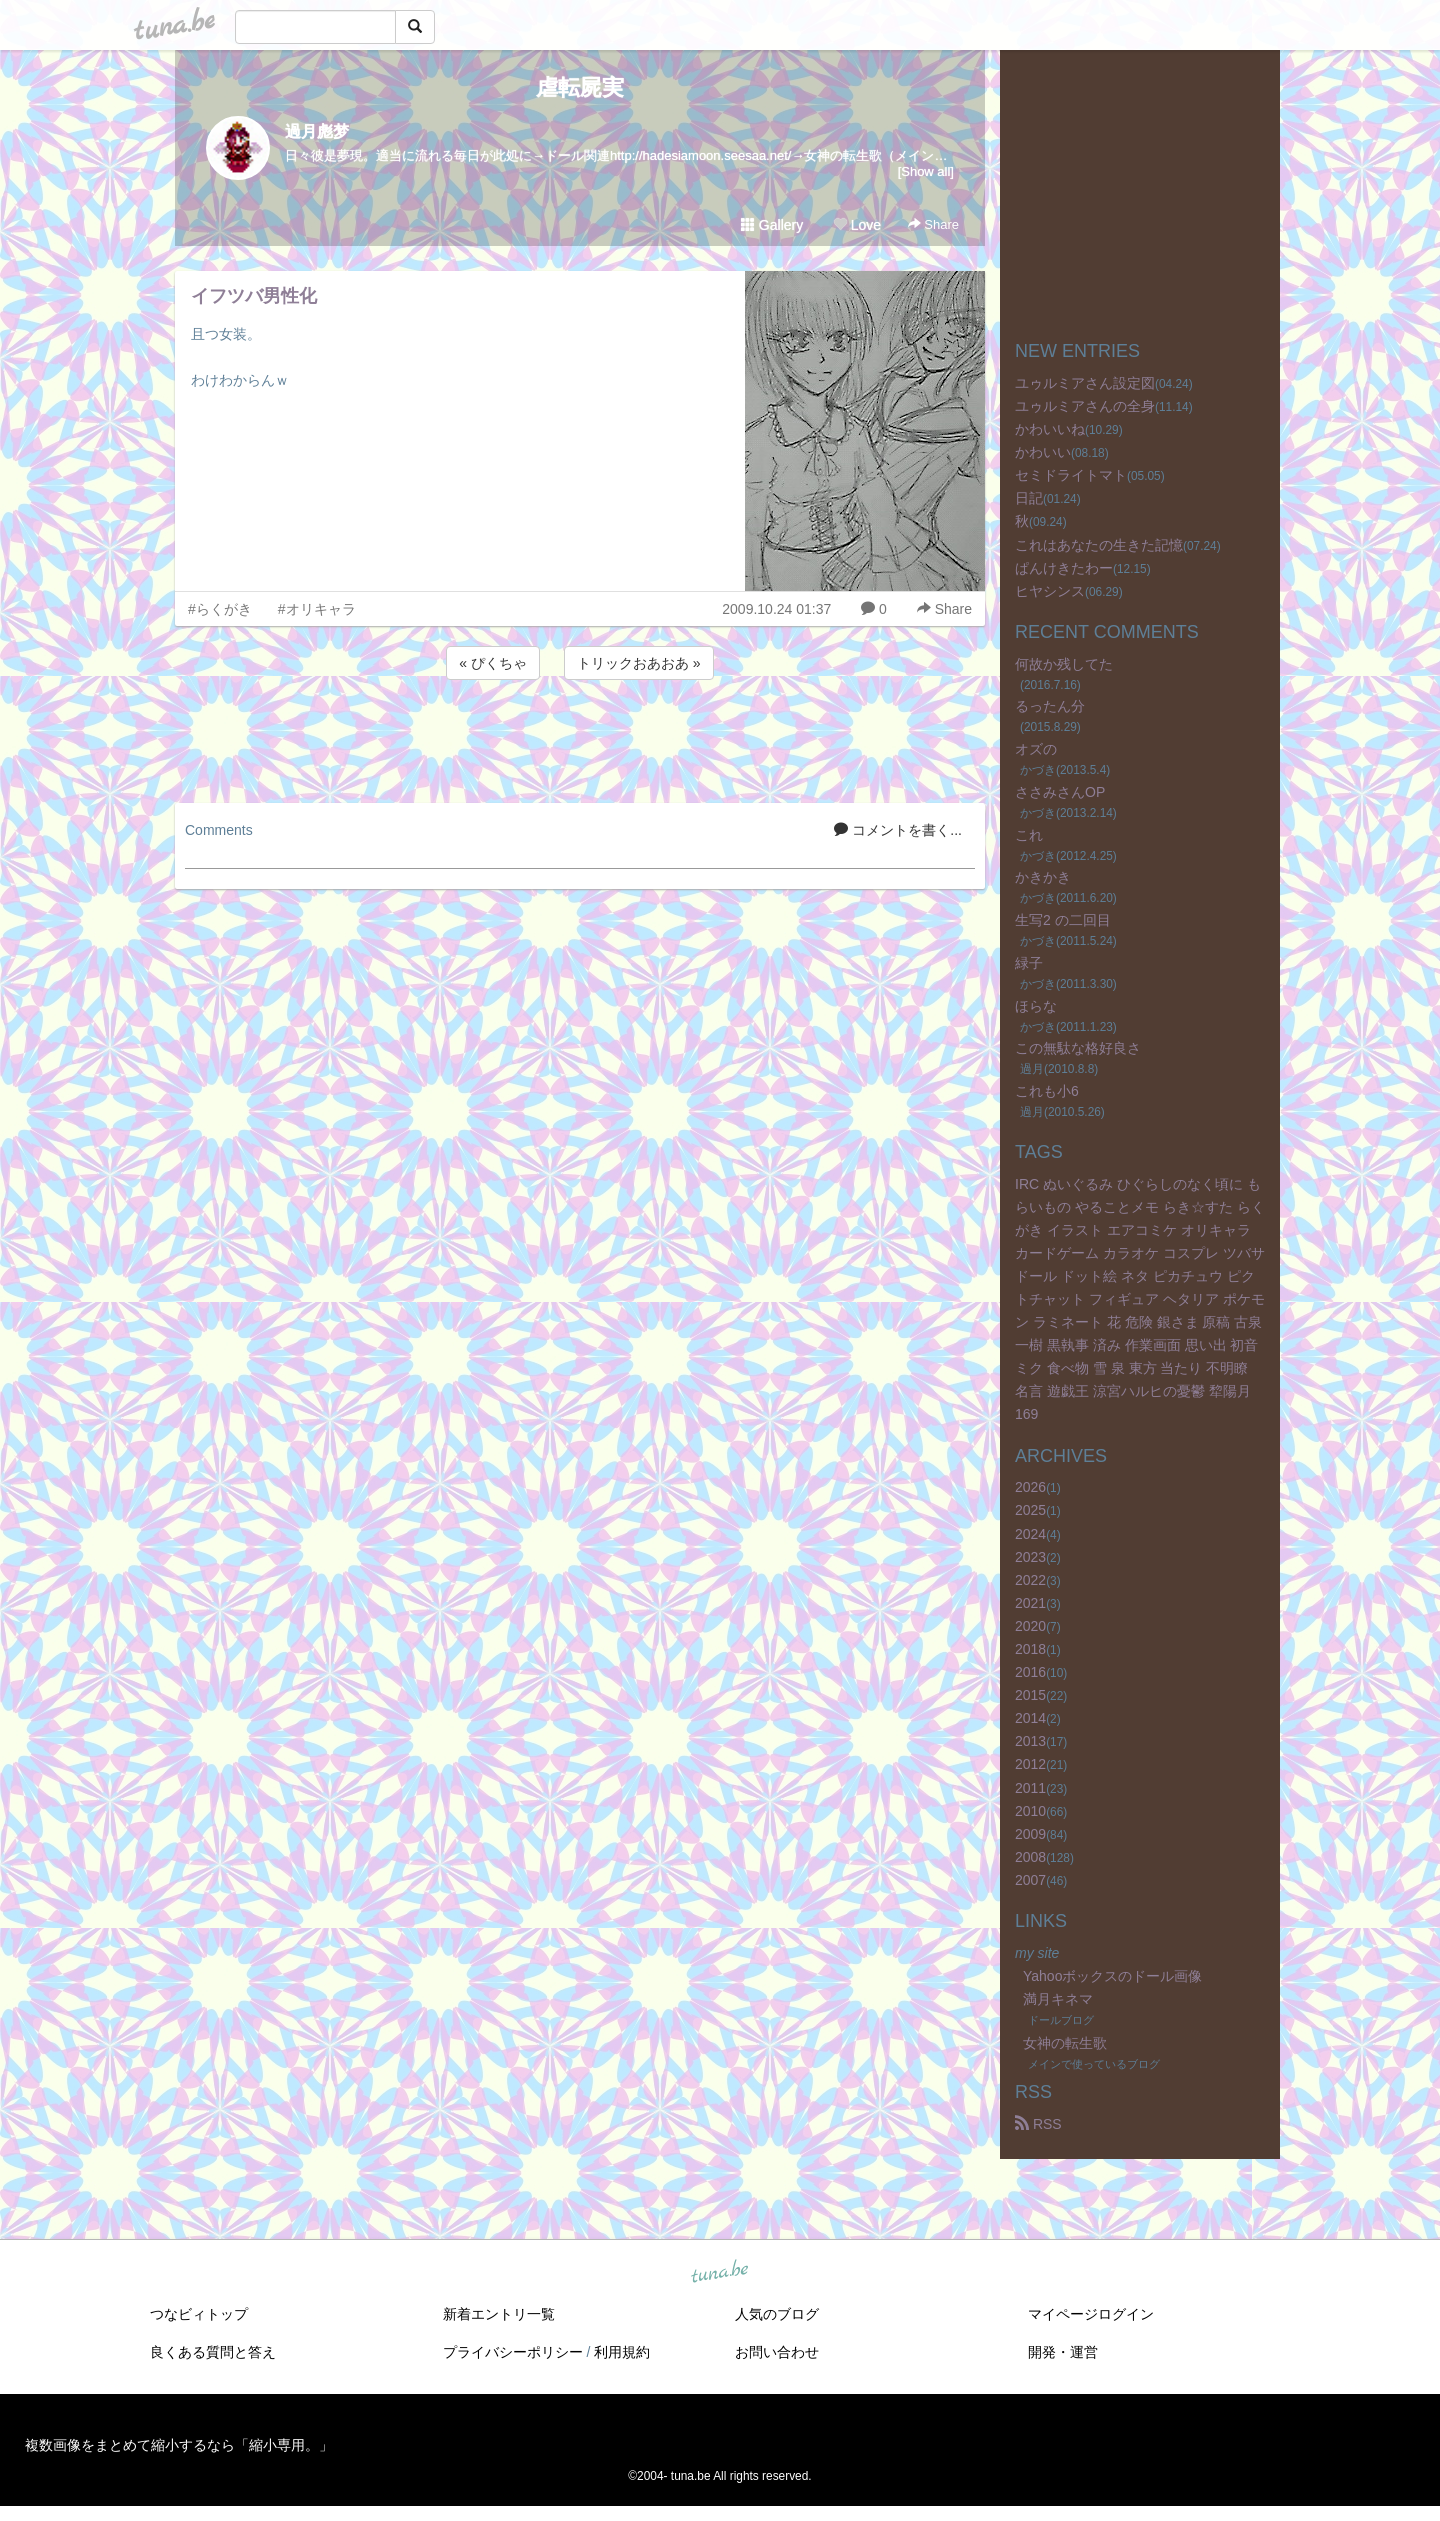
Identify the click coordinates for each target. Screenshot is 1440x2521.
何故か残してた (1064, 664)
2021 (1030, 1603)
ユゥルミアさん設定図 (1085, 383)
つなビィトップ (199, 2314)
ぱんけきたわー (1064, 568)
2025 (1030, 1510)
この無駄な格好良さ (1078, 1048)
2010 (1030, 1811)
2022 (1030, 1580)
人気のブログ (777, 2314)
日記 (1029, 498)
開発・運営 (1063, 2352)
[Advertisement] (580, 738)
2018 (1030, 1649)
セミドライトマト (1071, 475)
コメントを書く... (898, 830)
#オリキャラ (317, 609)
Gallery (772, 225)
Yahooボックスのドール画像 (1112, 1976)
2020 (1030, 1626)
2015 (1030, 1695)
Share (933, 224)
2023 (1030, 1557)
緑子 (1029, 963)
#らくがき (220, 609)
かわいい (1043, 452)
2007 (1030, 1880)
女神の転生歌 (1065, 2043)
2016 (1030, 1672)
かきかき (1043, 877)
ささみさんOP (1060, 792)
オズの (1036, 749)
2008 (1030, 1857)
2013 (1030, 1741)
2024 (1030, 1534)
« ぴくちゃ (493, 663)
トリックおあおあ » (639, 663)
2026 (1030, 1487)
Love (857, 225)
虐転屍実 (580, 87)
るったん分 (1050, 706)
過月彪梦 (317, 131)
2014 (1030, 1718)
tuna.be (719, 2273)
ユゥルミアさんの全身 (1085, 406)
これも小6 (1047, 1091)
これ (1029, 835)
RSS (1038, 2124)
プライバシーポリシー (513, 2352)
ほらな (1036, 1006)
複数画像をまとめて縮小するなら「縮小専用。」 (179, 2445)
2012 (1030, 1764)
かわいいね (1050, 429)
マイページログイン (1091, 2314)
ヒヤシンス (1050, 591)
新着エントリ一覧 (499, 2314)
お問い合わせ (777, 2352)
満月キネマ (1058, 1999)
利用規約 (622, 2352)
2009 (1030, 1834)
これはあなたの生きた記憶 (1099, 545)
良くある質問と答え (213, 2352)
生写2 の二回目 (1063, 920)
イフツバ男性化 (254, 296)
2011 (1030, 1788)
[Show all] (926, 171)
